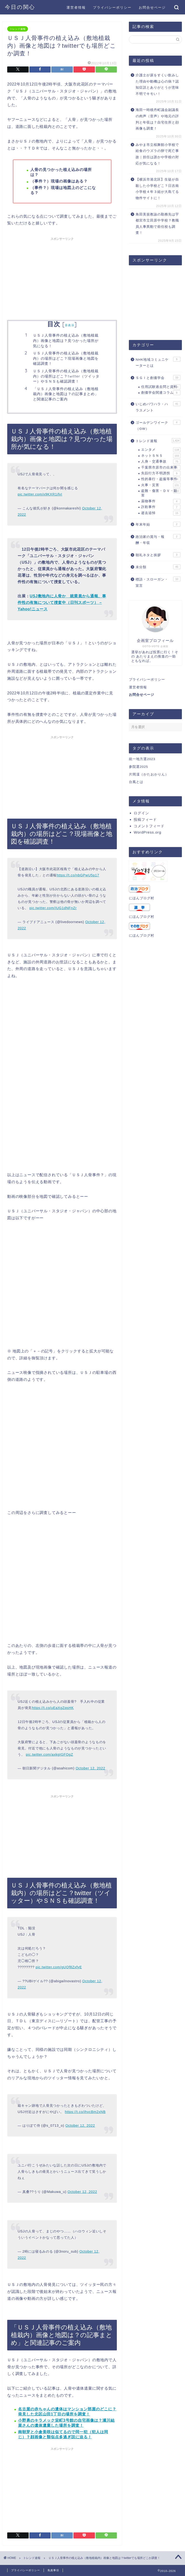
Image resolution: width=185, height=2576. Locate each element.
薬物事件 (160, 501)
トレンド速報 (18, 28)
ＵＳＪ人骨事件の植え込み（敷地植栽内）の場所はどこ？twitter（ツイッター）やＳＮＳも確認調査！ (66, 376)
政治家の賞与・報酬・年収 (158, 539)
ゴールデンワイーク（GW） (158, 425)
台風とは (136, 782)
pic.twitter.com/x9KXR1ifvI (40, 494)
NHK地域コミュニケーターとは (158, 362)
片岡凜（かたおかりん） (149, 774)
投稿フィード (145, 819)
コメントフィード (149, 826)
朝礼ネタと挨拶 (158, 554)
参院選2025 (138, 767)
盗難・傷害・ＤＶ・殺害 (160, 493)
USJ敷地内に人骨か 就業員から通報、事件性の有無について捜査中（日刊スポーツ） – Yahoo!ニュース (62, 602)
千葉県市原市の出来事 (160, 467)
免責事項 (53, 2570)
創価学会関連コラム (160, 392)
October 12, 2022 (90, 1768)
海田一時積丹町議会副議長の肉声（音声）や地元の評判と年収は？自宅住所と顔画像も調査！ (157, 119)
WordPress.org (147, 832)
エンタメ (160, 449)
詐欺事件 (160, 507)
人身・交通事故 (160, 461)
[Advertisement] (62, 276)
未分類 (158, 566)
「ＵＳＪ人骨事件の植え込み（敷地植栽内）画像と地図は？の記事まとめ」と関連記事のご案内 (66, 393)
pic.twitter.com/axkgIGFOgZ (49, 1754)
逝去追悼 (160, 513)
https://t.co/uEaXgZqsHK (53, 1708)
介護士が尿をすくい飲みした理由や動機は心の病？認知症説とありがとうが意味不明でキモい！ (157, 84)
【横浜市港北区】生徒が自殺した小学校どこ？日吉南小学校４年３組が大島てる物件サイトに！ (157, 189)
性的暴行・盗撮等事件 (160, 479)
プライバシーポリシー (112, 7)
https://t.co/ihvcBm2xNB (85, 2112)
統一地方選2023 (142, 759)
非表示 (69, 325)
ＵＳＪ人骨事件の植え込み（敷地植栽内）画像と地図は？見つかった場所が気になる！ (66, 340)
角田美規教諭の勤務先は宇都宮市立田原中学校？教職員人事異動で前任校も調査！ (157, 224)
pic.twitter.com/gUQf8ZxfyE (59, 1967)
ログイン (141, 813)
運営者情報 (76, 7)
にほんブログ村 (141, 898)
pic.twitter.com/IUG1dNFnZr (53, 908)
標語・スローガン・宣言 (158, 582)
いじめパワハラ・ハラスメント (158, 406)
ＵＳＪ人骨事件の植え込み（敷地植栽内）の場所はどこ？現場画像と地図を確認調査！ (66, 358)
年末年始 (158, 524)
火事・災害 (160, 485)
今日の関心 (20, 7)
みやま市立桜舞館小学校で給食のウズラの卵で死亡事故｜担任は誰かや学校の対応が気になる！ (157, 154)
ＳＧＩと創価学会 (158, 377)
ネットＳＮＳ (160, 455)
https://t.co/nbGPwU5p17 (78, 875)
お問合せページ (152, 7)
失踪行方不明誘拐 (160, 473)
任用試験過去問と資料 (160, 387)
